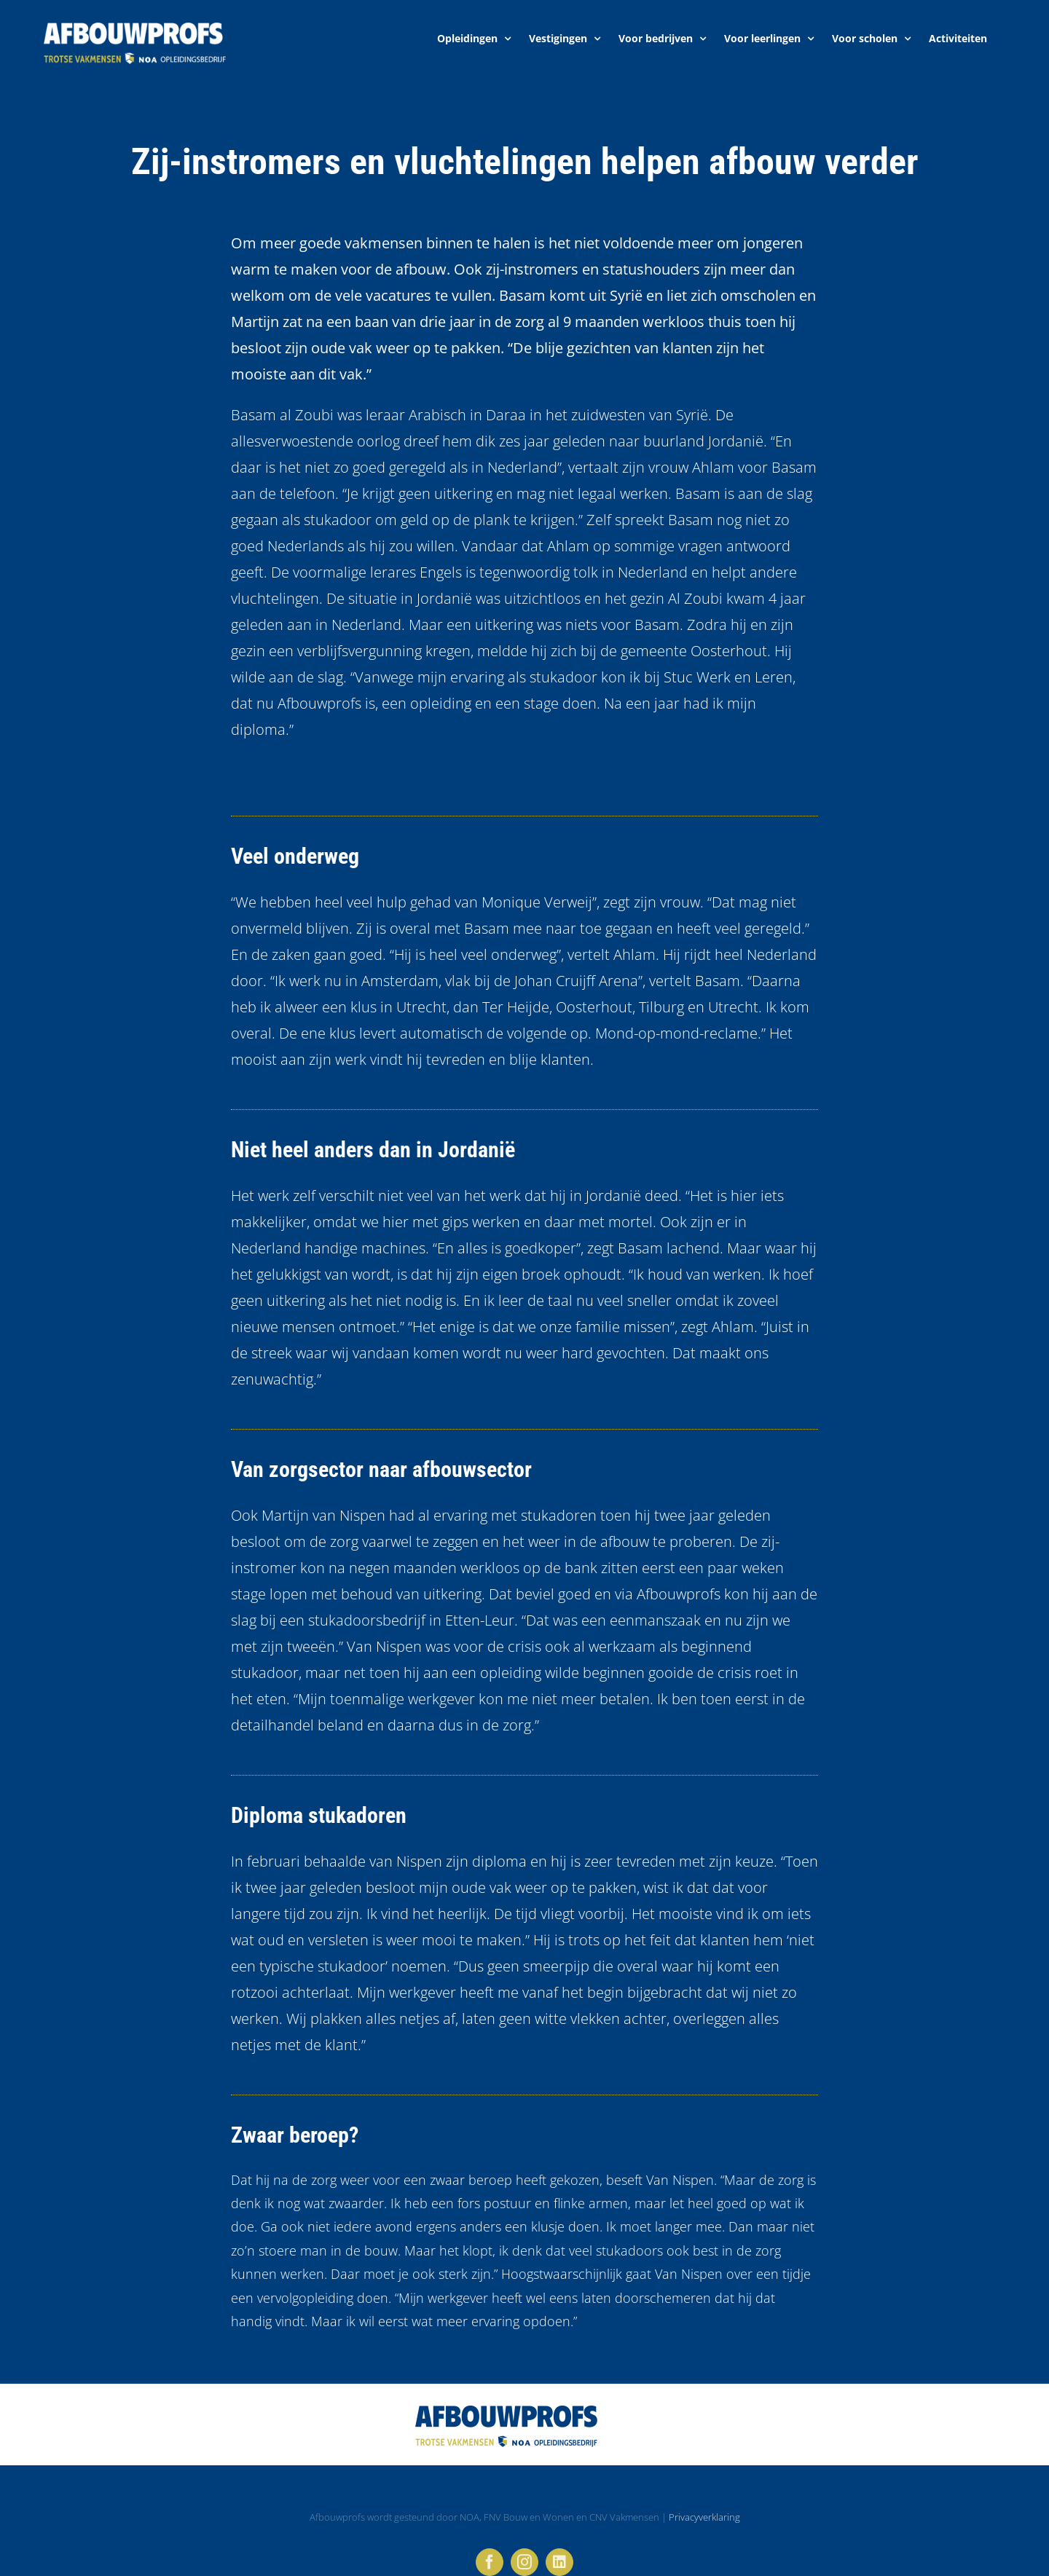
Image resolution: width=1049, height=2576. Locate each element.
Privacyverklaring (704, 2517)
